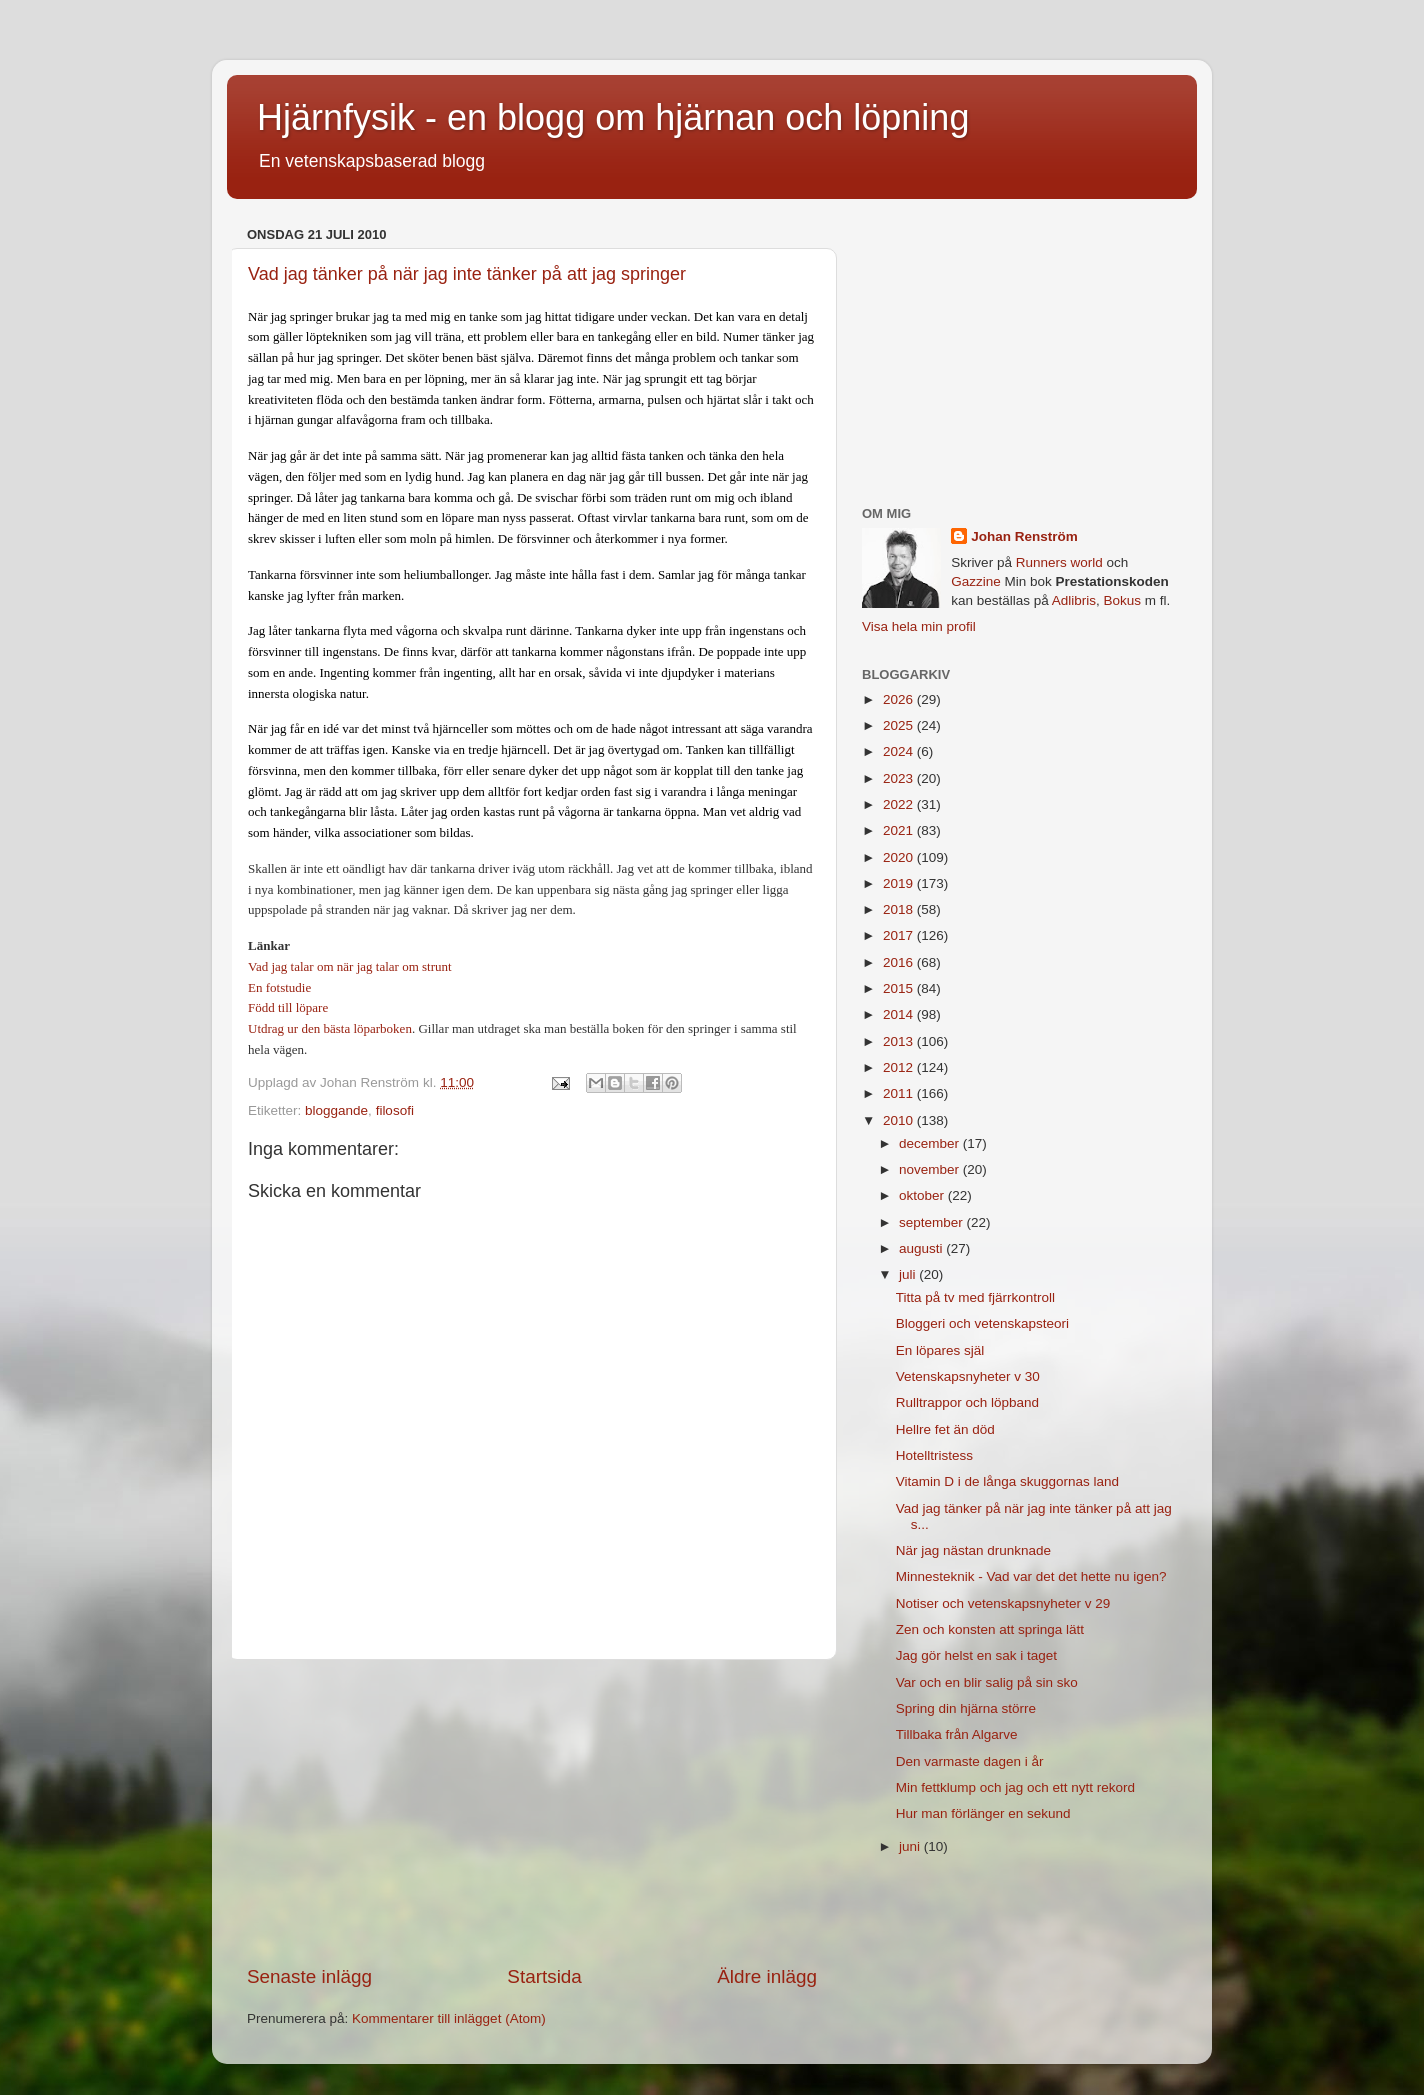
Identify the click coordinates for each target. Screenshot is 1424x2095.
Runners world (1059, 562)
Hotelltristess (934, 1455)
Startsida (544, 1976)
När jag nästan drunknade (973, 1550)
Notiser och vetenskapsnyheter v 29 (1003, 1603)
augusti (922, 1248)
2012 (900, 1067)
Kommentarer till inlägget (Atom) (449, 2018)
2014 (900, 1014)
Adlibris (1074, 600)
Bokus (1122, 600)
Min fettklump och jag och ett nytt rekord (1015, 1787)
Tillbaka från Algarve (957, 1734)
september (933, 1222)
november (931, 1169)
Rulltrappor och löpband (967, 1402)
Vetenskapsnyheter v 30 (968, 1376)
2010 (900, 1120)
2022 (900, 804)
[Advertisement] (532, 1812)
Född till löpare (288, 1007)
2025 (900, 725)
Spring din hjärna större (966, 1708)
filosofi (395, 1110)
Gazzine (976, 581)
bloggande (336, 1110)
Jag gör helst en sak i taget (976, 1655)
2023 (900, 778)
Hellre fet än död (945, 1429)
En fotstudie (279, 987)
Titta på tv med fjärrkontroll (975, 1297)
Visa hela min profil (919, 626)
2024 (900, 751)
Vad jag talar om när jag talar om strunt (350, 966)
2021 (900, 830)
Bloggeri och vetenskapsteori (982, 1323)
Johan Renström (1024, 536)
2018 (900, 909)
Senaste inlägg (309, 1976)
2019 (900, 883)
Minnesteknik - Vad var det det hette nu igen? (1031, 1576)
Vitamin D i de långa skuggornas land (1007, 1481)
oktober (923, 1195)
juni (911, 1846)
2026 (900, 699)
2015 (900, 988)
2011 (900, 1093)
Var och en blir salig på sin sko (987, 1682)
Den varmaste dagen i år (970, 1761)
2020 (900, 857)
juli (909, 1274)
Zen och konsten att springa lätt (990, 1629)
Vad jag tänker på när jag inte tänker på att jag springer (467, 274)
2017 (900, 935)
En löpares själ (940, 1350)
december (931, 1143)
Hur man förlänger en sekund (983, 1813)
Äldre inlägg (767, 1976)
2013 (900, 1041)
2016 (900, 962)
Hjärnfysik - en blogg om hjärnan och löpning (613, 117)
